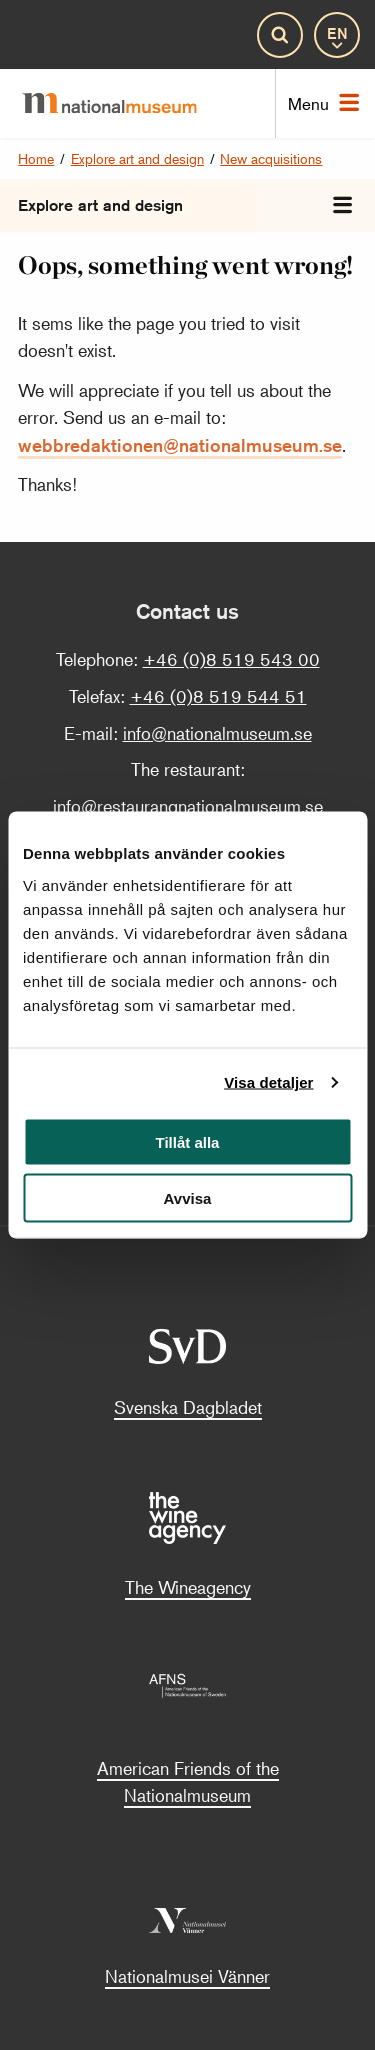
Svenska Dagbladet (188, 1407)
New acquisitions (271, 158)
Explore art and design (137, 158)
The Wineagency (188, 1587)
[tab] (342, 206)
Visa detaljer (268, 1082)
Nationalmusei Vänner (187, 1976)
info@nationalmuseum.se (217, 733)
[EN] (337, 35)
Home (36, 158)
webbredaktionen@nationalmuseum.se (180, 445)
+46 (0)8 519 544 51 (218, 696)
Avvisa (188, 1198)
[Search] (280, 35)
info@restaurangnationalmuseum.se (188, 806)
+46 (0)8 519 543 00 (231, 659)
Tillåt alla (188, 1141)
